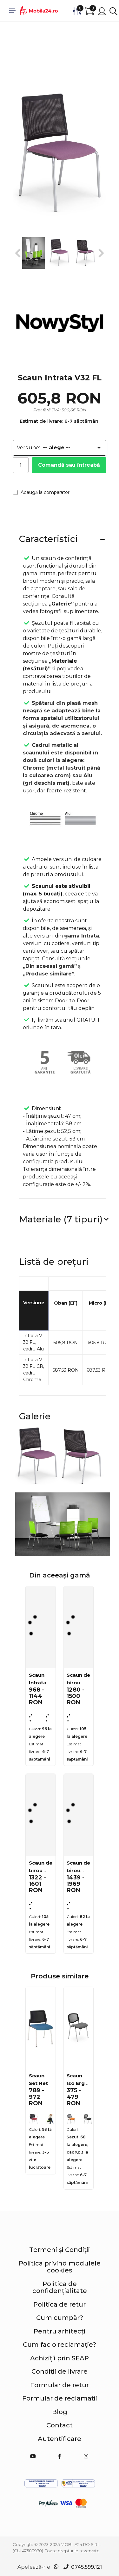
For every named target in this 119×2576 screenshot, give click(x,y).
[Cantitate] (21, 465)
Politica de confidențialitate (59, 2287)
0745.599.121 (86, 2567)
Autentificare (59, 2439)
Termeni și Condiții (59, 2249)
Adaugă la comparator (41, 492)
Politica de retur (59, 2304)
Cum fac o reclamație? (59, 2344)
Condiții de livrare (59, 2371)
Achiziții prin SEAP (59, 2358)
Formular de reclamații (59, 2398)
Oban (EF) (65, 1303)
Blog (59, 2412)
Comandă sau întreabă (69, 465)
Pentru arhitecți (59, 2331)
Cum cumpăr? (59, 2317)
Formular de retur (59, 2385)
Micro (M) (100, 1303)
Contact (59, 2425)
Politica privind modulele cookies (60, 2266)
